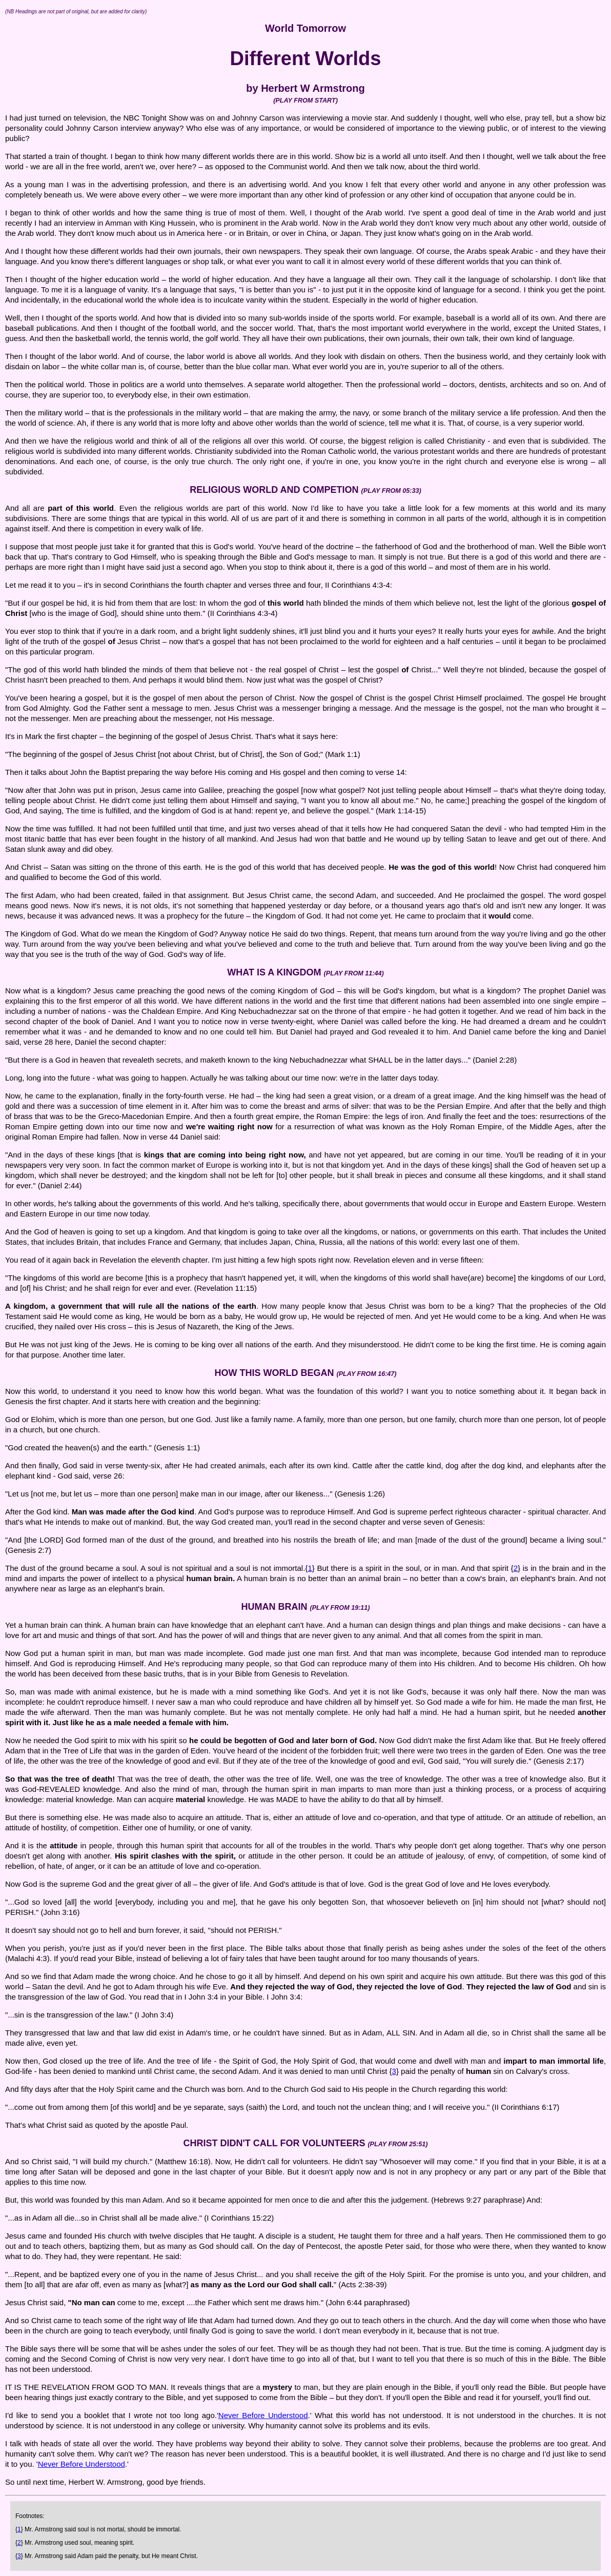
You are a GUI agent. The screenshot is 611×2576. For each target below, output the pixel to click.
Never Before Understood (263, 2415)
